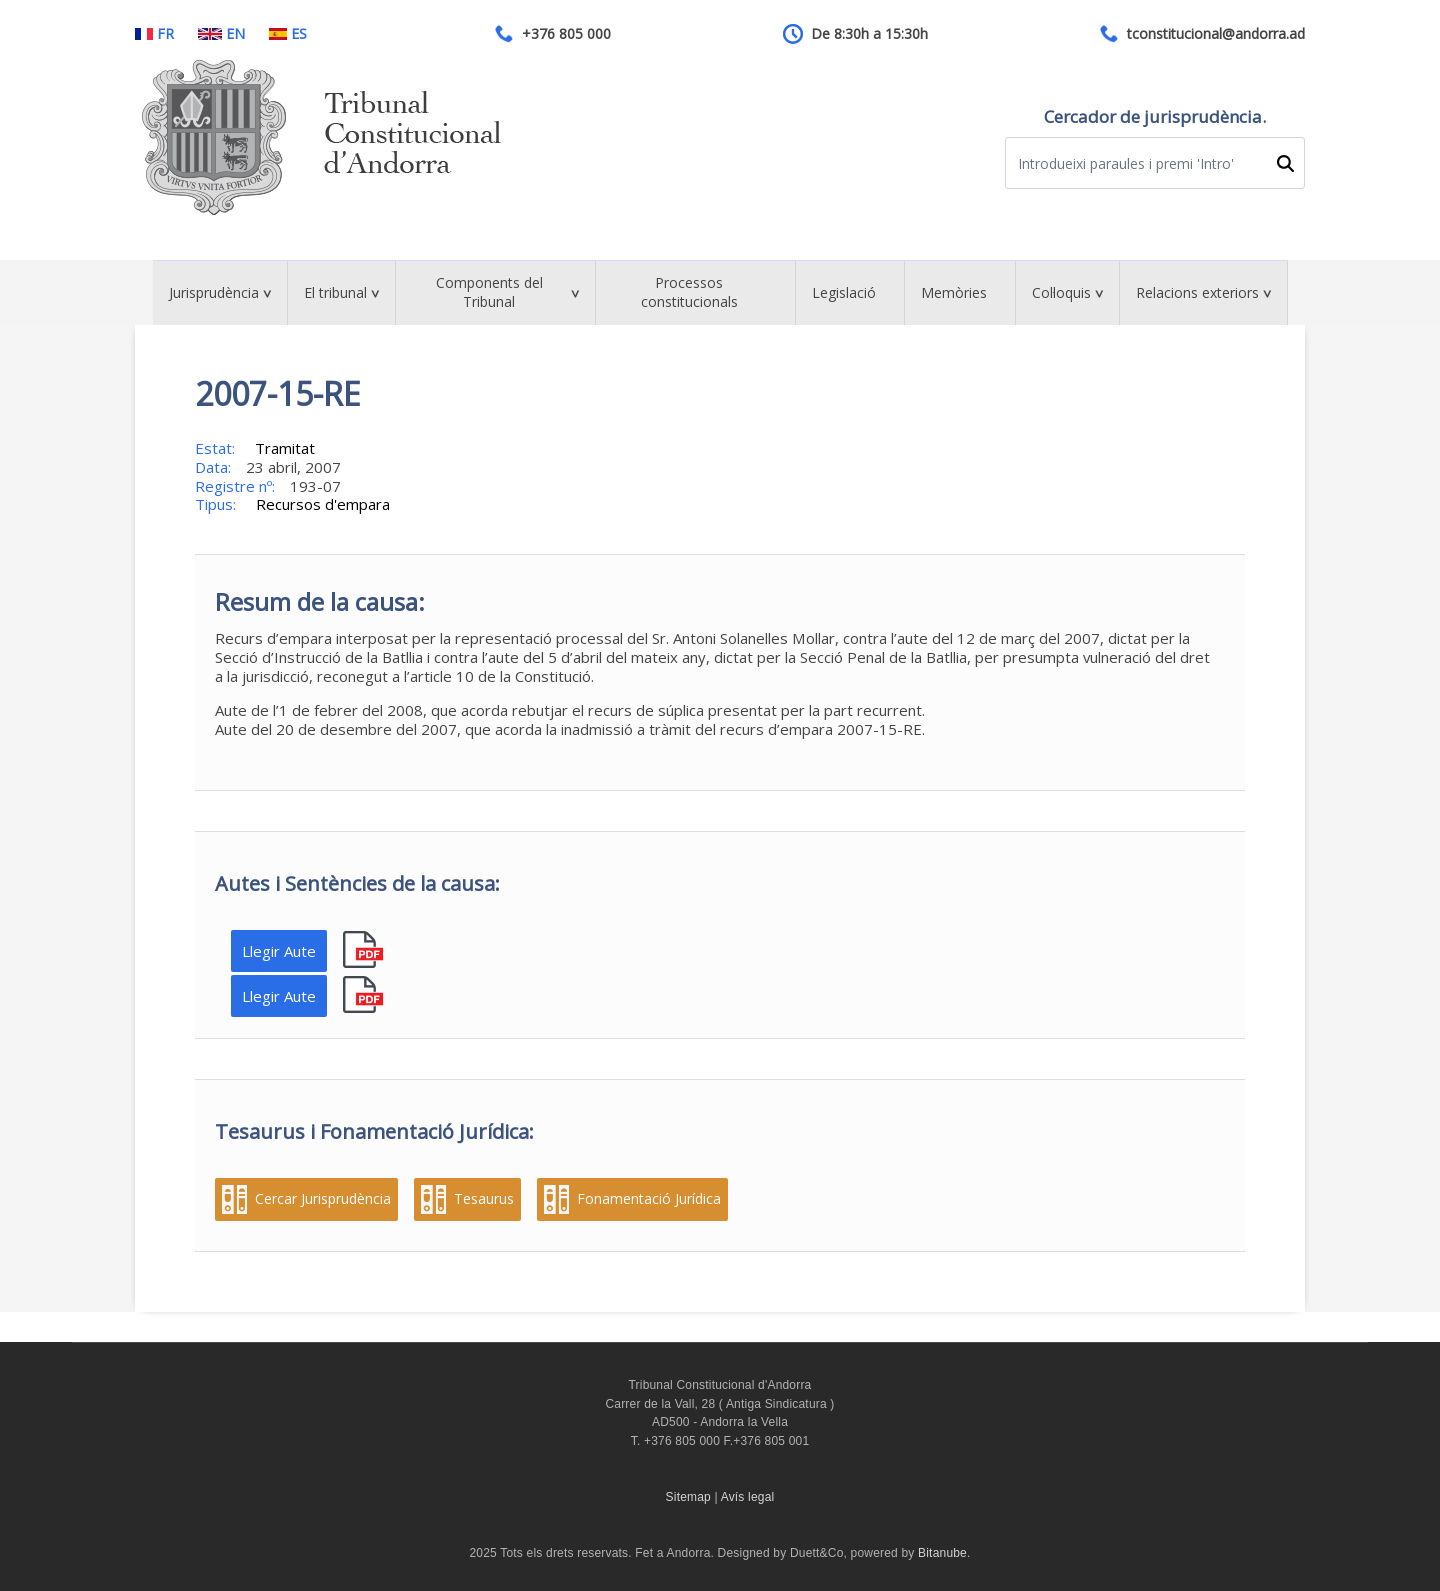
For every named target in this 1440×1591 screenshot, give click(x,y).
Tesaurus (484, 1199)
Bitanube (942, 1553)
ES (288, 34)
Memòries (954, 292)
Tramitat (285, 448)
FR (154, 34)
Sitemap (688, 1497)
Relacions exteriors (1197, 292)
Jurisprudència (214, 292)
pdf (365, 950)
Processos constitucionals (689, 292)
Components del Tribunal (489, 292)
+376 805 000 (566, 34)
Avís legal (748, 1497)
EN (221, 34)
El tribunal (335, 292)
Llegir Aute (279, 951)
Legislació (844, 292)
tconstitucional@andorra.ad (1216, 34)
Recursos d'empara (323, 504)
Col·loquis (1061, 292)
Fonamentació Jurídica (649, 1199)
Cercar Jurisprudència (323, 1199)
